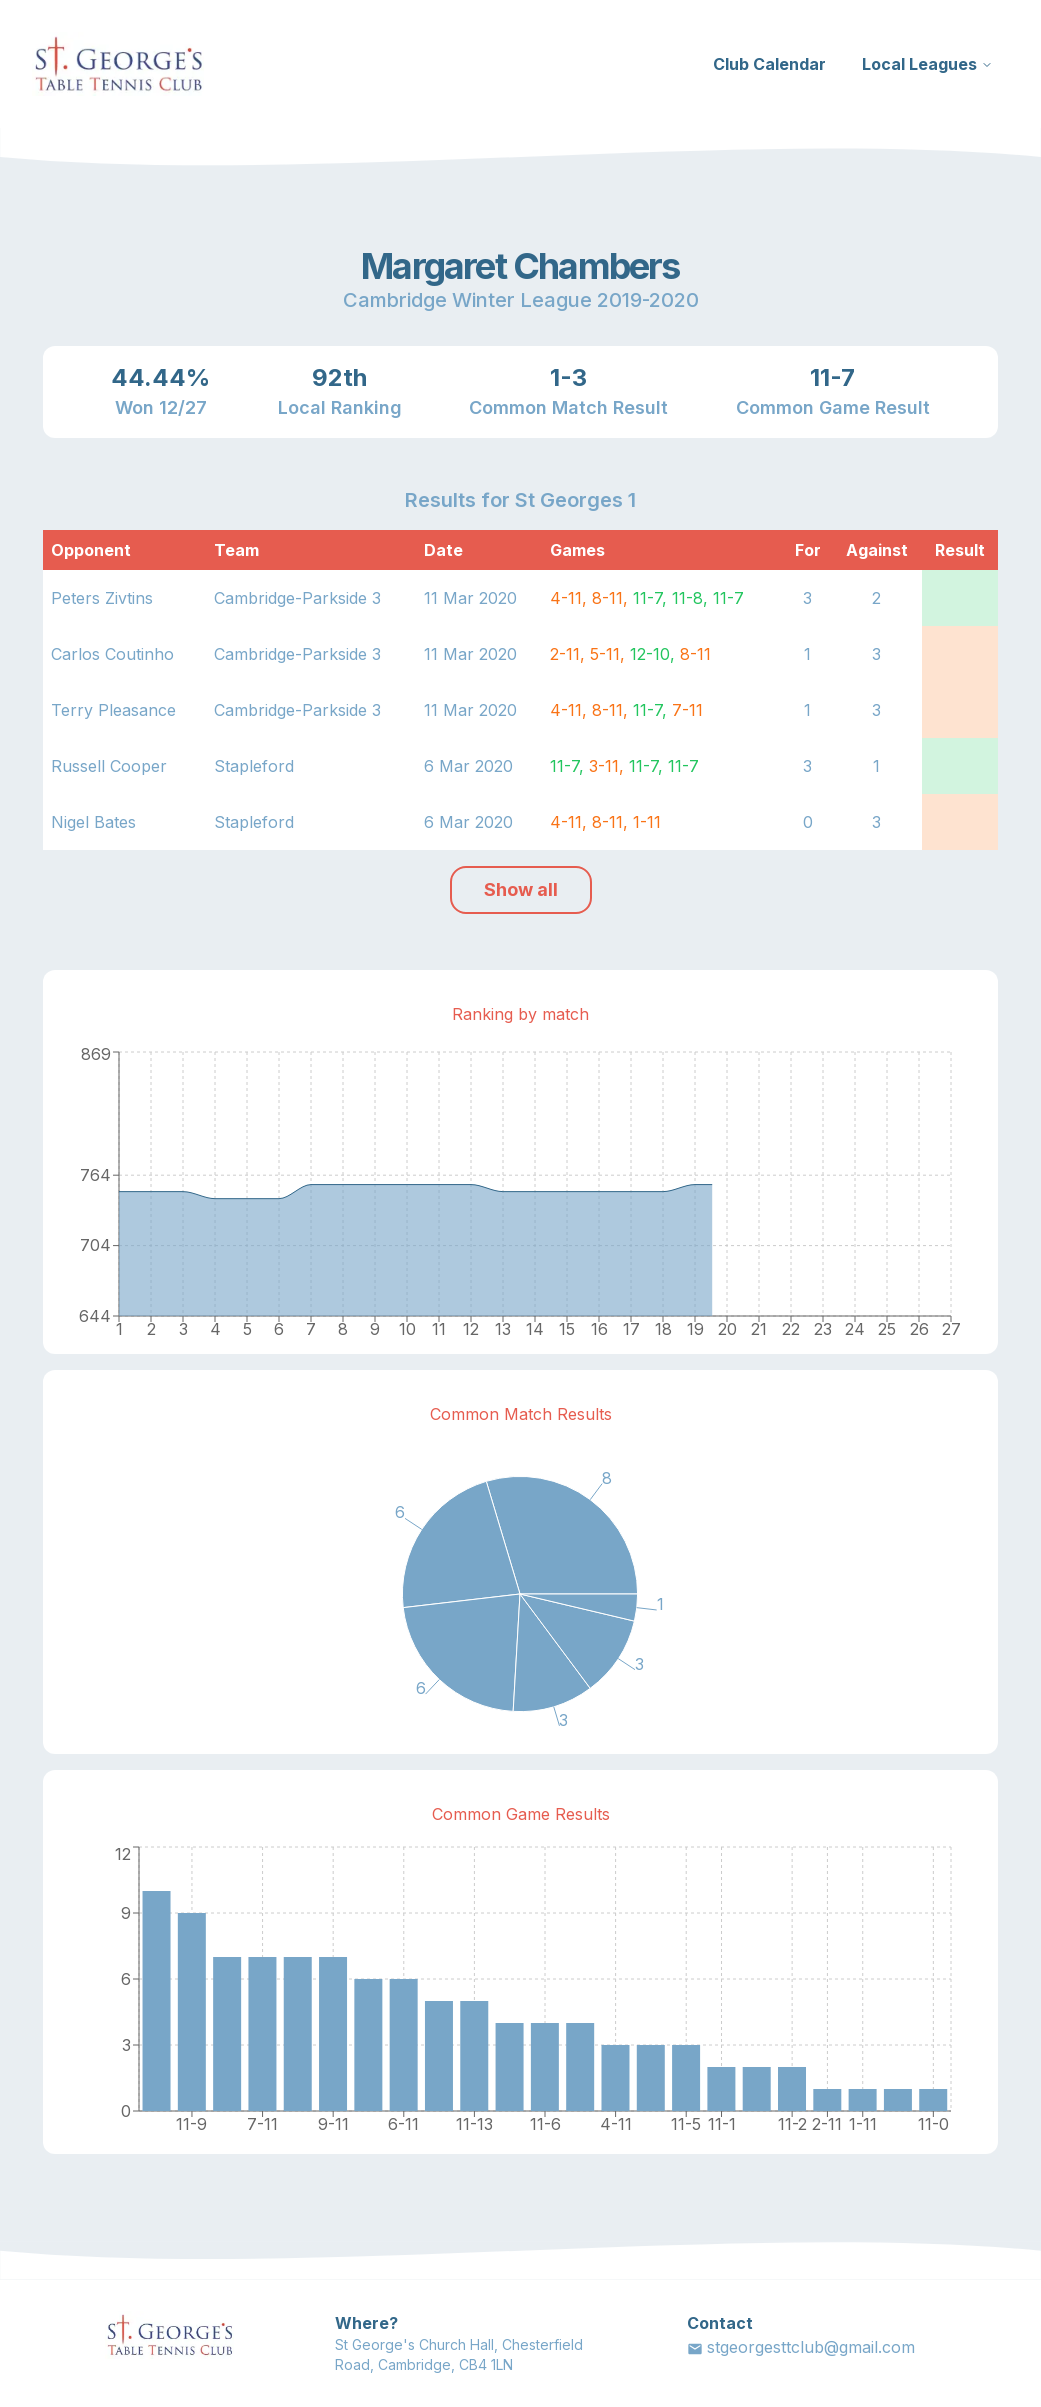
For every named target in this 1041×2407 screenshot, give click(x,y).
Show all (521, 889)
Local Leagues (927, 64)
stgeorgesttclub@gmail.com (801, 2347)
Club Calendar (769, 64)
